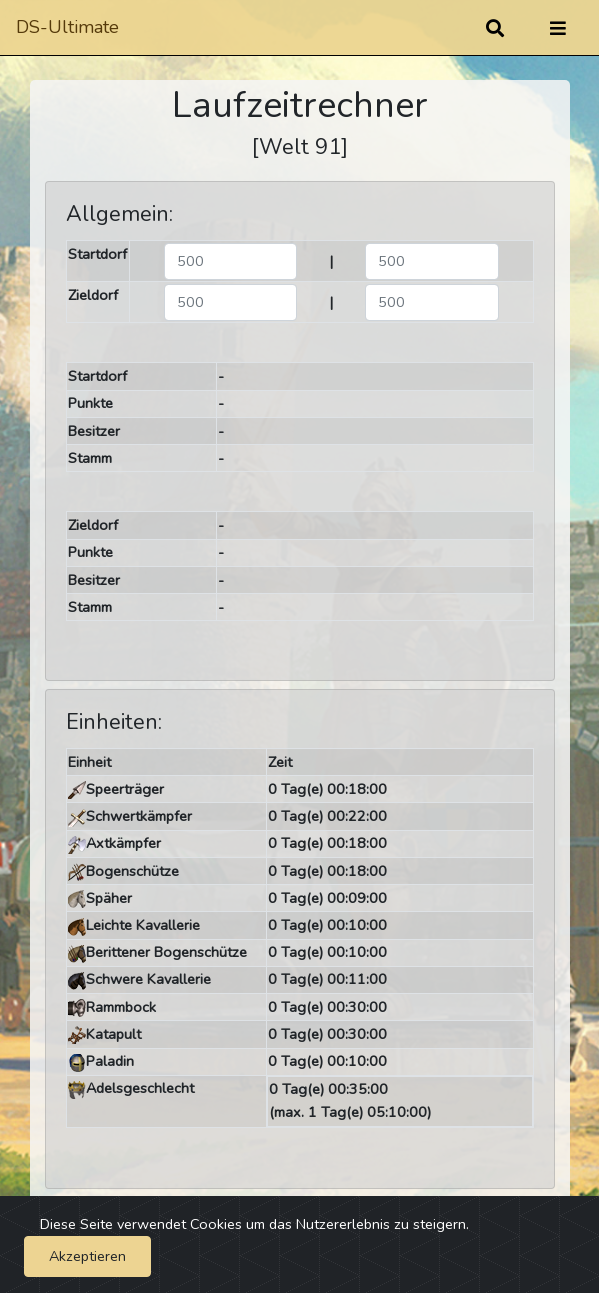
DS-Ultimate (67, 27)
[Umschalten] (558, 28)
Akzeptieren (87, 1256)
